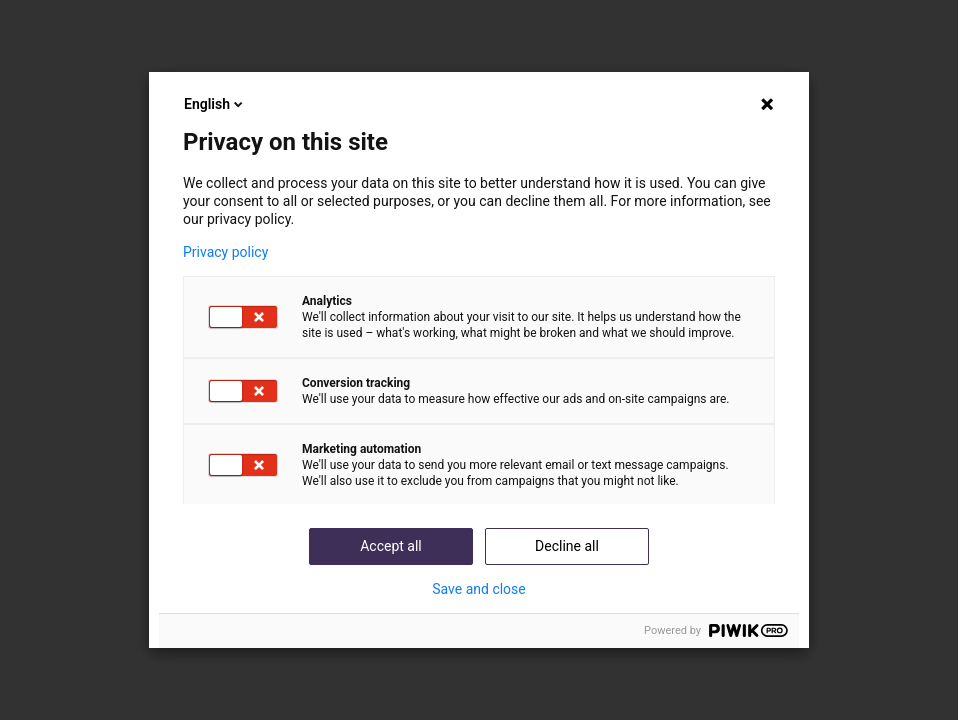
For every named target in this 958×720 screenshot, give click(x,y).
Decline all (567, 546)
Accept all (391, 546)
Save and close (479, 589)
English (215, 104)
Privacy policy (225, 252)
